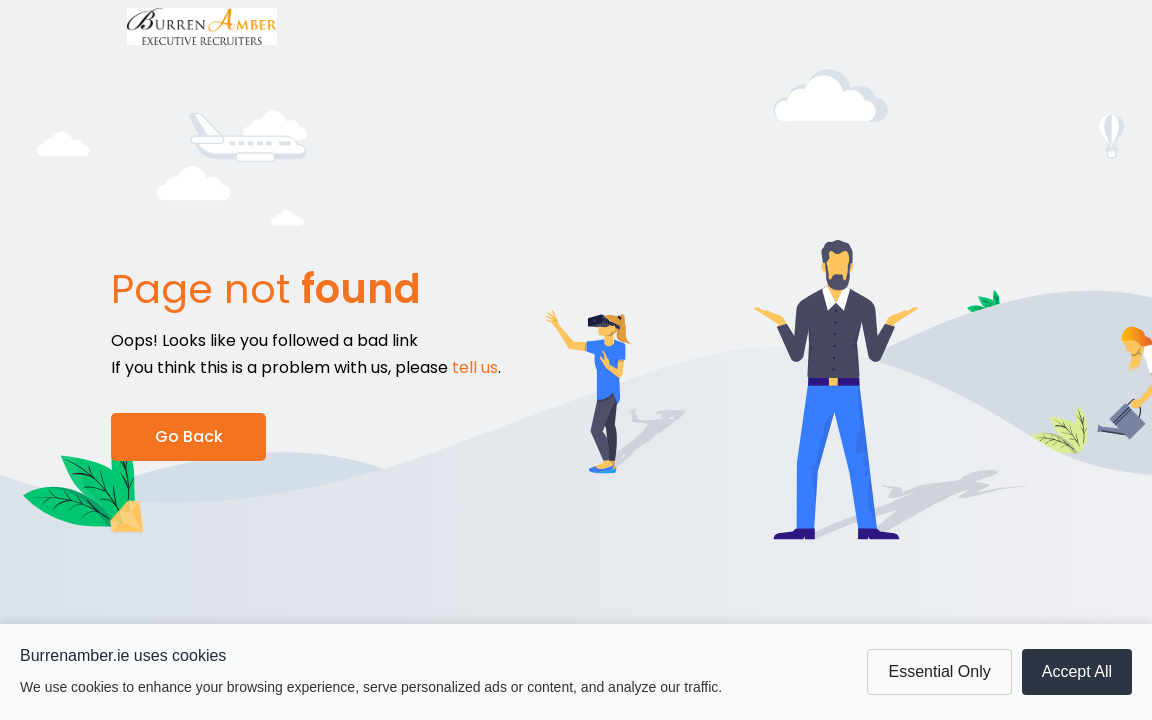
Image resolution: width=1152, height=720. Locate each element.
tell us (475, 367)
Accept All (1077, 671)
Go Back (189, 436)
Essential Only (939, 671)
